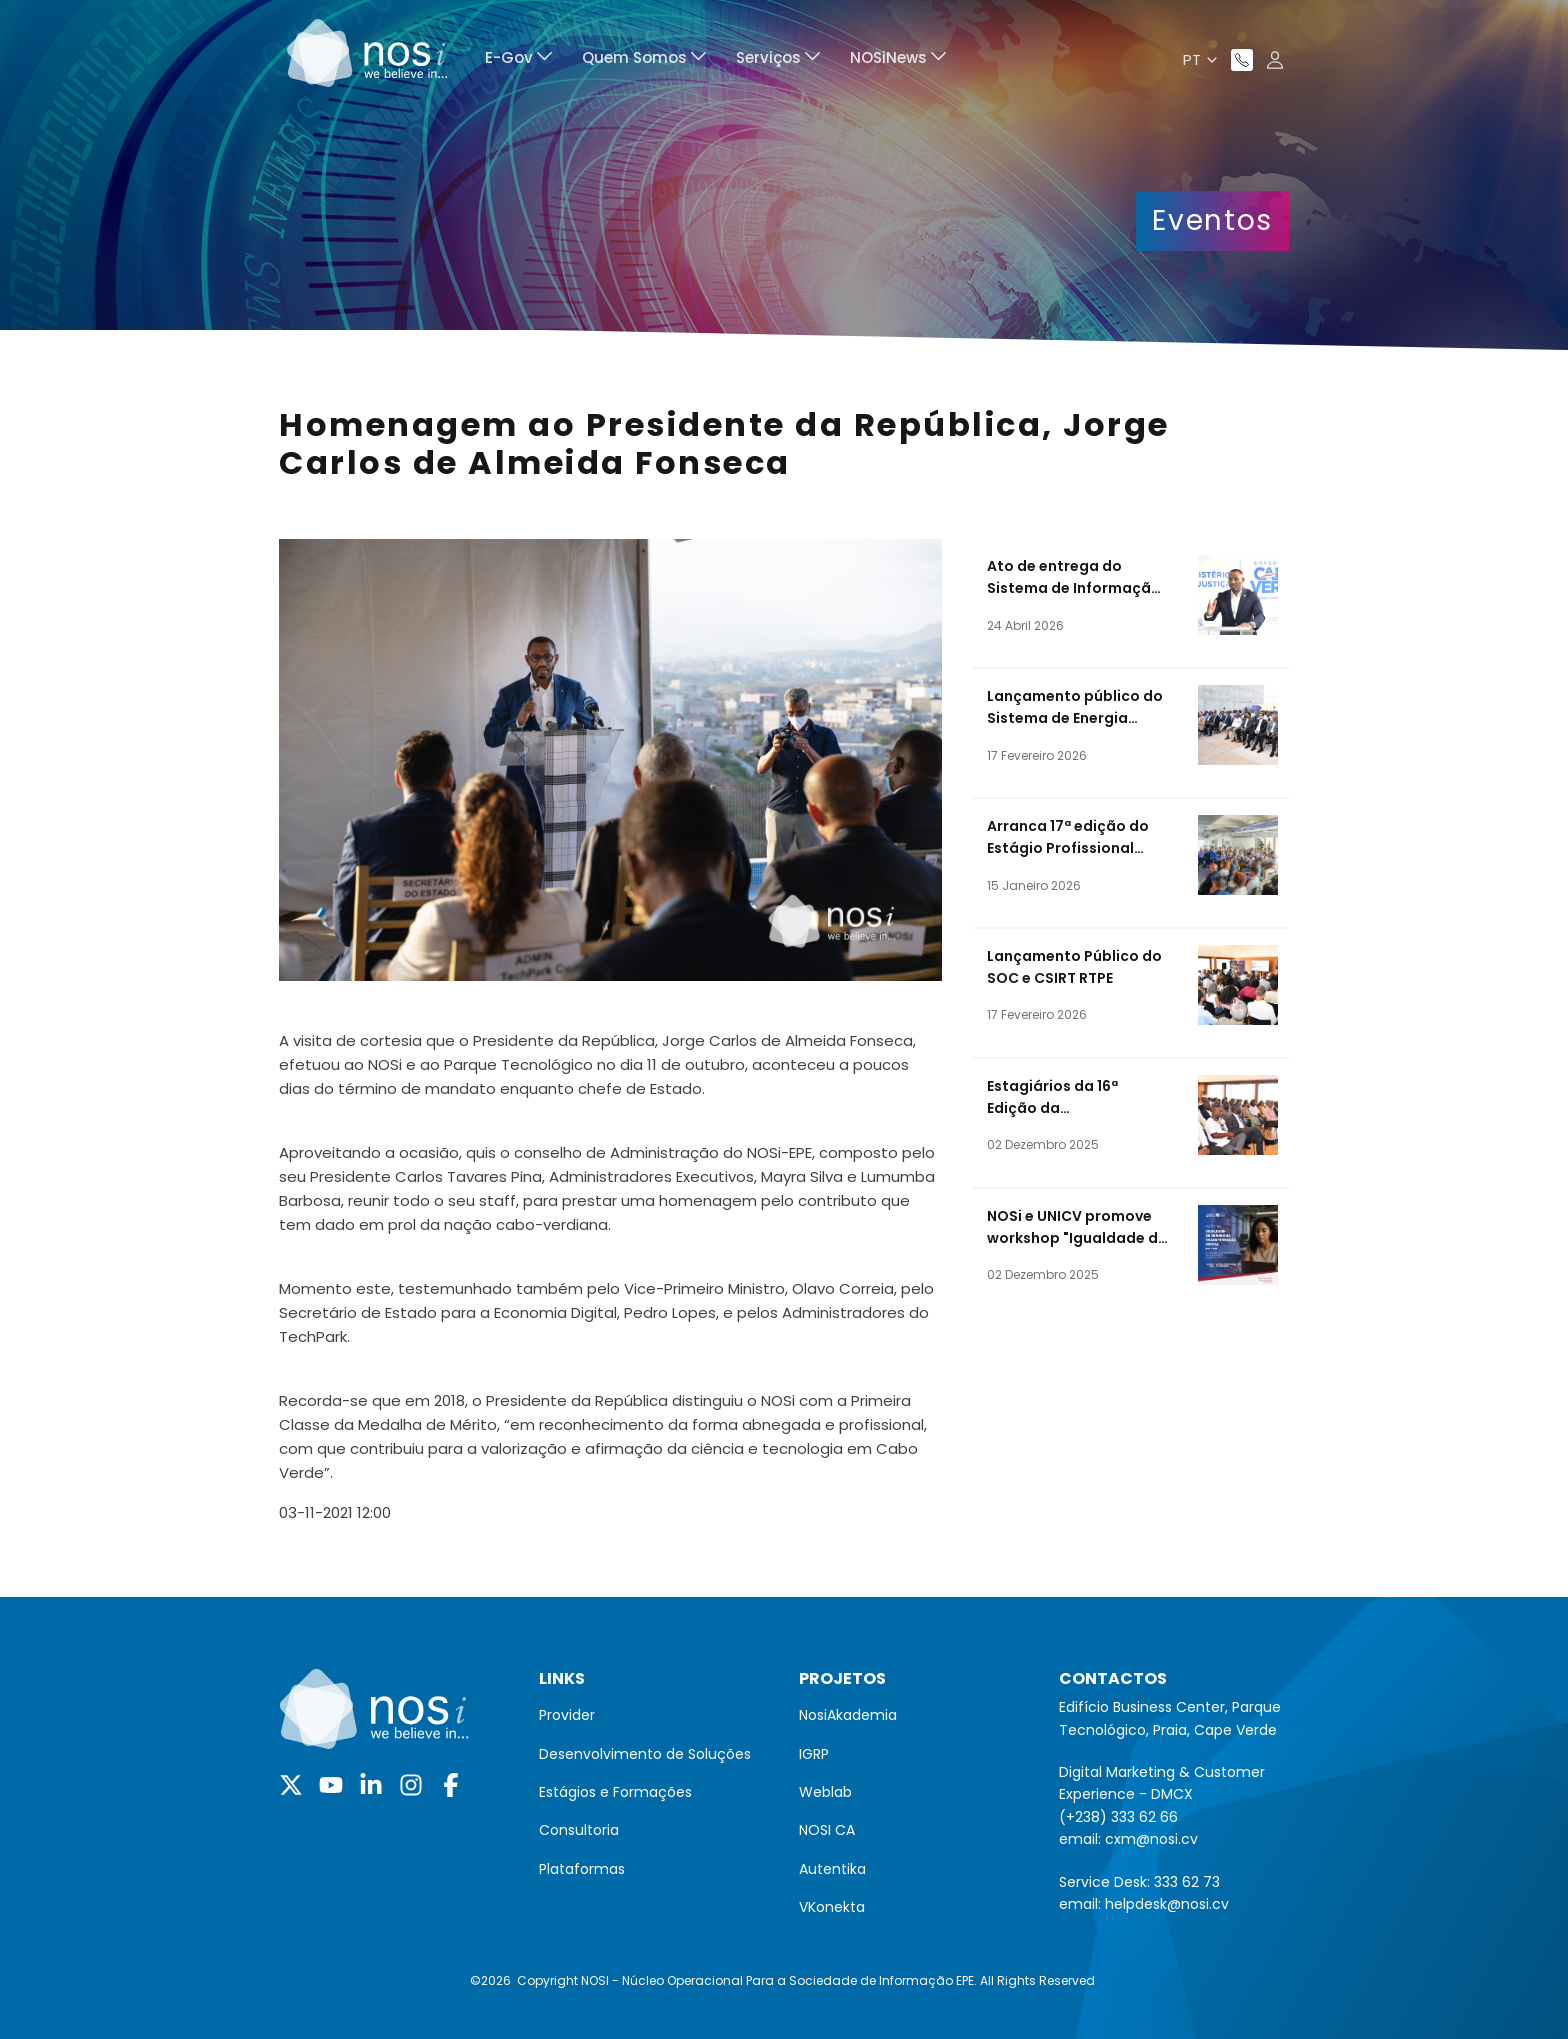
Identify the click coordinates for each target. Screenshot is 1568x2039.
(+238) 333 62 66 (1118, 1817)
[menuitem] (518, 60)
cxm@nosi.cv (1151, 1839)
